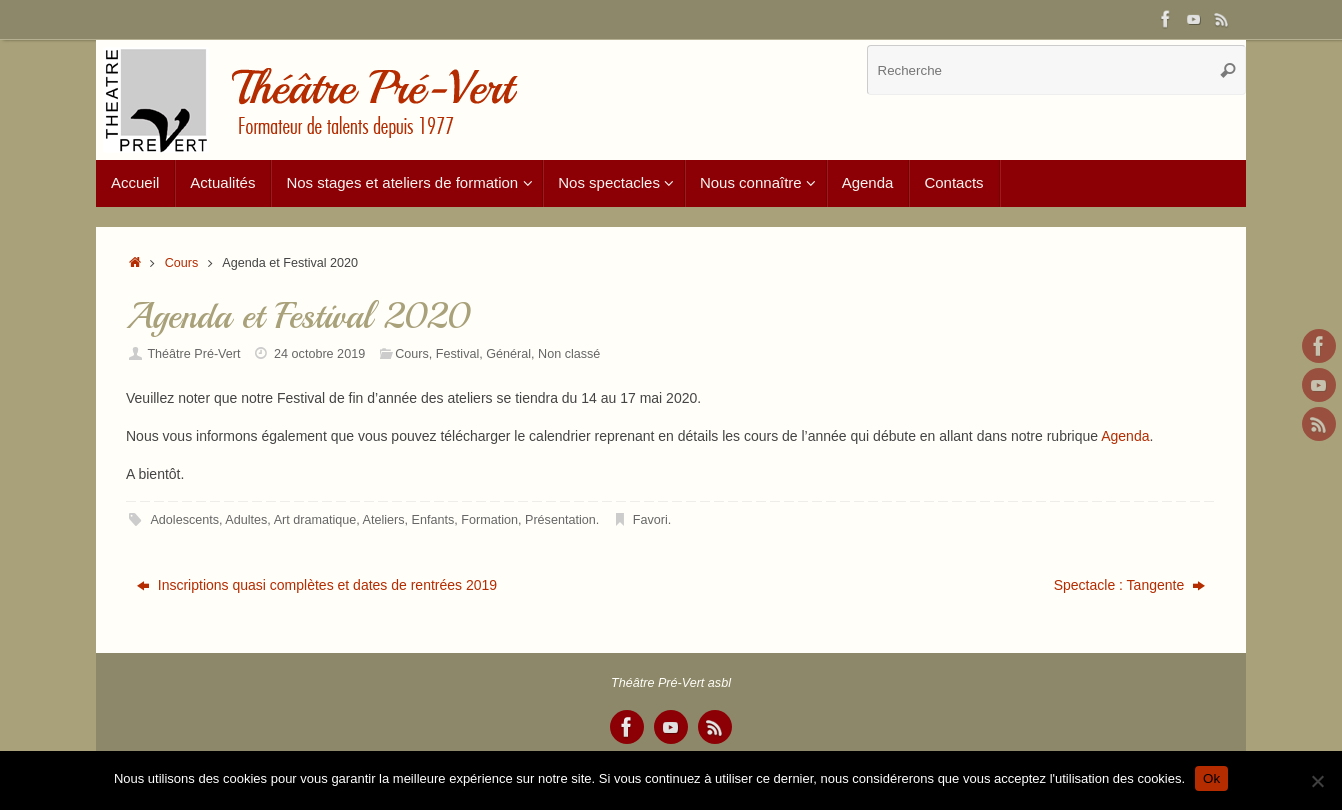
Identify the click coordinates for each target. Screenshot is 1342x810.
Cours (182, 263)
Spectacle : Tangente (1129, 585)
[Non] (1317, 781)
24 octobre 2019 (319, 354)
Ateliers (384, 520)
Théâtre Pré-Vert (193, 354)
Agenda (1125, 436)
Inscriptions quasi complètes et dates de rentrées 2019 (317, 585)
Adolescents (184, 520)
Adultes (246, 520)
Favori (650, 520)
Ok (1211, 778)
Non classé (569, 354)
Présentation (560, 520)
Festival (457, 354)
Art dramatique (315, 520)
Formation (489, 520)
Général (508, 354)
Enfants (433, 520)
